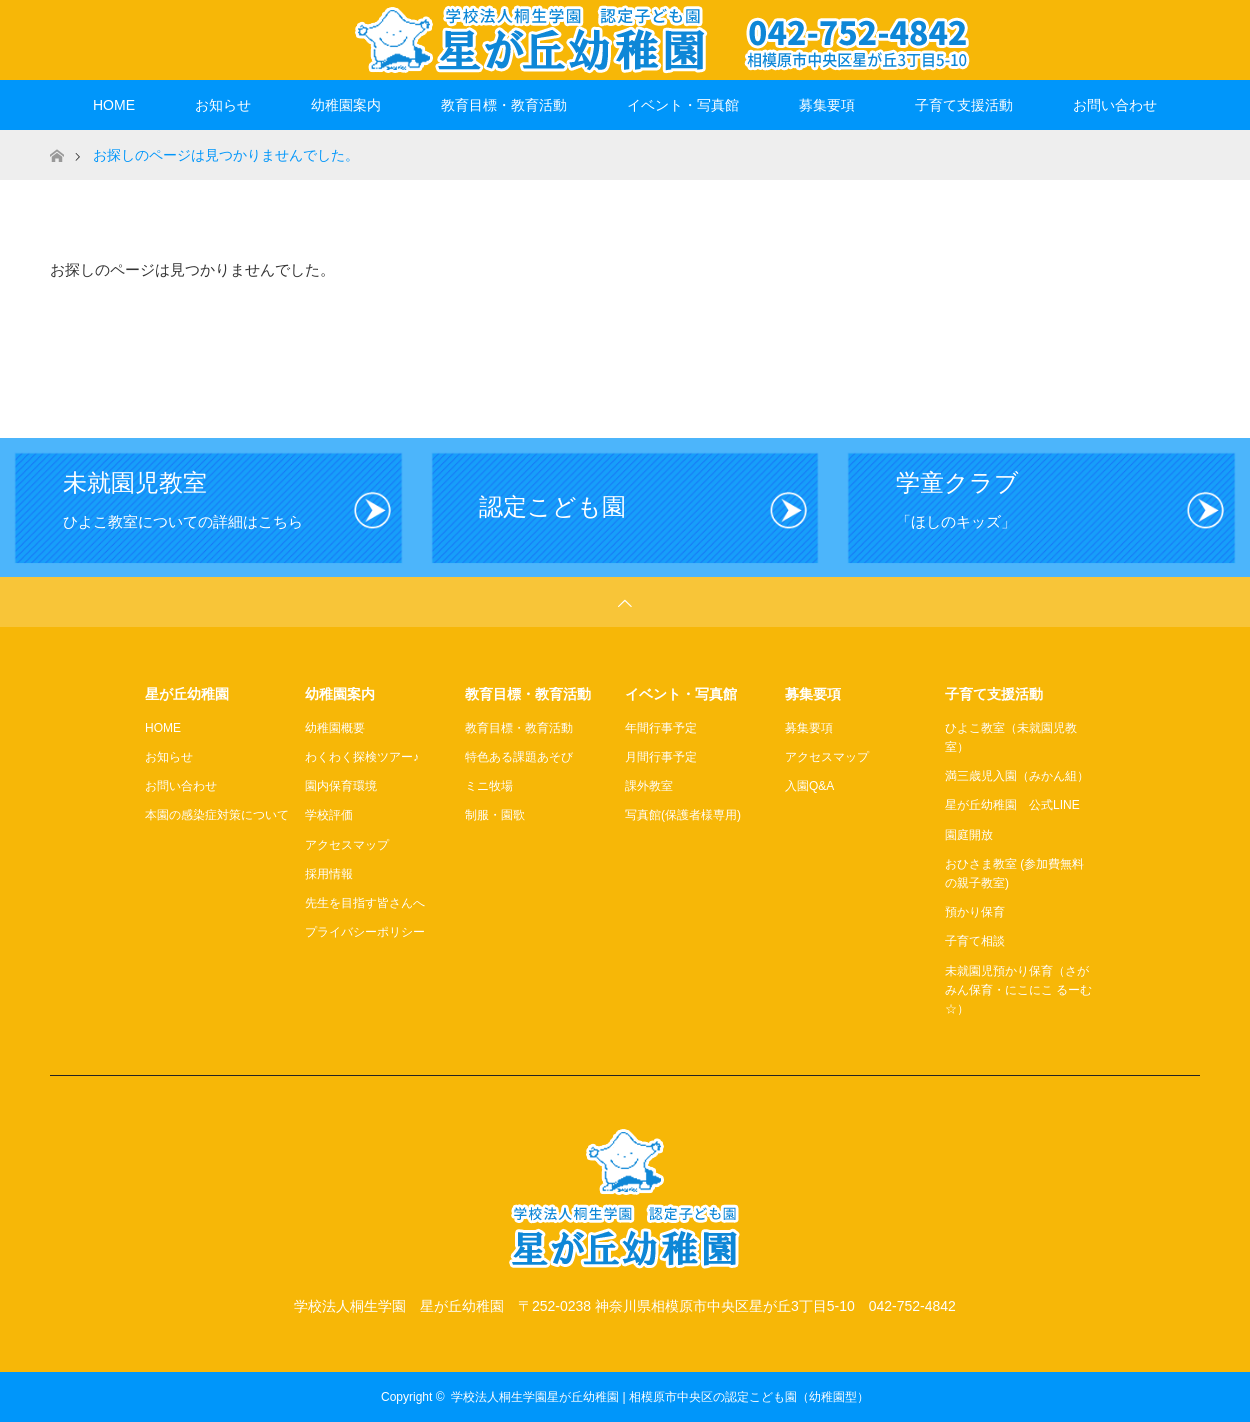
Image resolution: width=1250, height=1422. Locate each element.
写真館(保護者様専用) (683, 815)
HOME (114, 105)
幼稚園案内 (346, 105)
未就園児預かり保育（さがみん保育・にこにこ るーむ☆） (1018, 990)
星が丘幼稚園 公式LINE (1012, 805)
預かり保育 (975, 912)
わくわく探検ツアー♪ (362, 757)
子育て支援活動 (964, 105)
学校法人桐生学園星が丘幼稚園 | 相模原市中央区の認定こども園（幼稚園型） (660, 1397)
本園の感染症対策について (217, 815)
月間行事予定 (661, 757)
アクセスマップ (347, 845)
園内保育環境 (341, 786)
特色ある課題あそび (519, 757)
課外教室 (649, 786)
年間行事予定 (661, 728)
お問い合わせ (1115, 105)
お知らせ (223, 105)
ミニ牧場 (489, 786)
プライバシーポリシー (365, 932)
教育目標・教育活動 (504, 105)
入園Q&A (809, 786)
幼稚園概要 (335, 728)
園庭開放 (969, 835)
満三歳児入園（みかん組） (1017, 776)
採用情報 (329, 874)
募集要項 (827, 105)
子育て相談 (975, 941)
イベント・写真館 (683, 105)
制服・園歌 (495, 815)
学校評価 (329, 815)
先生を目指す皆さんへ (365, 903)
